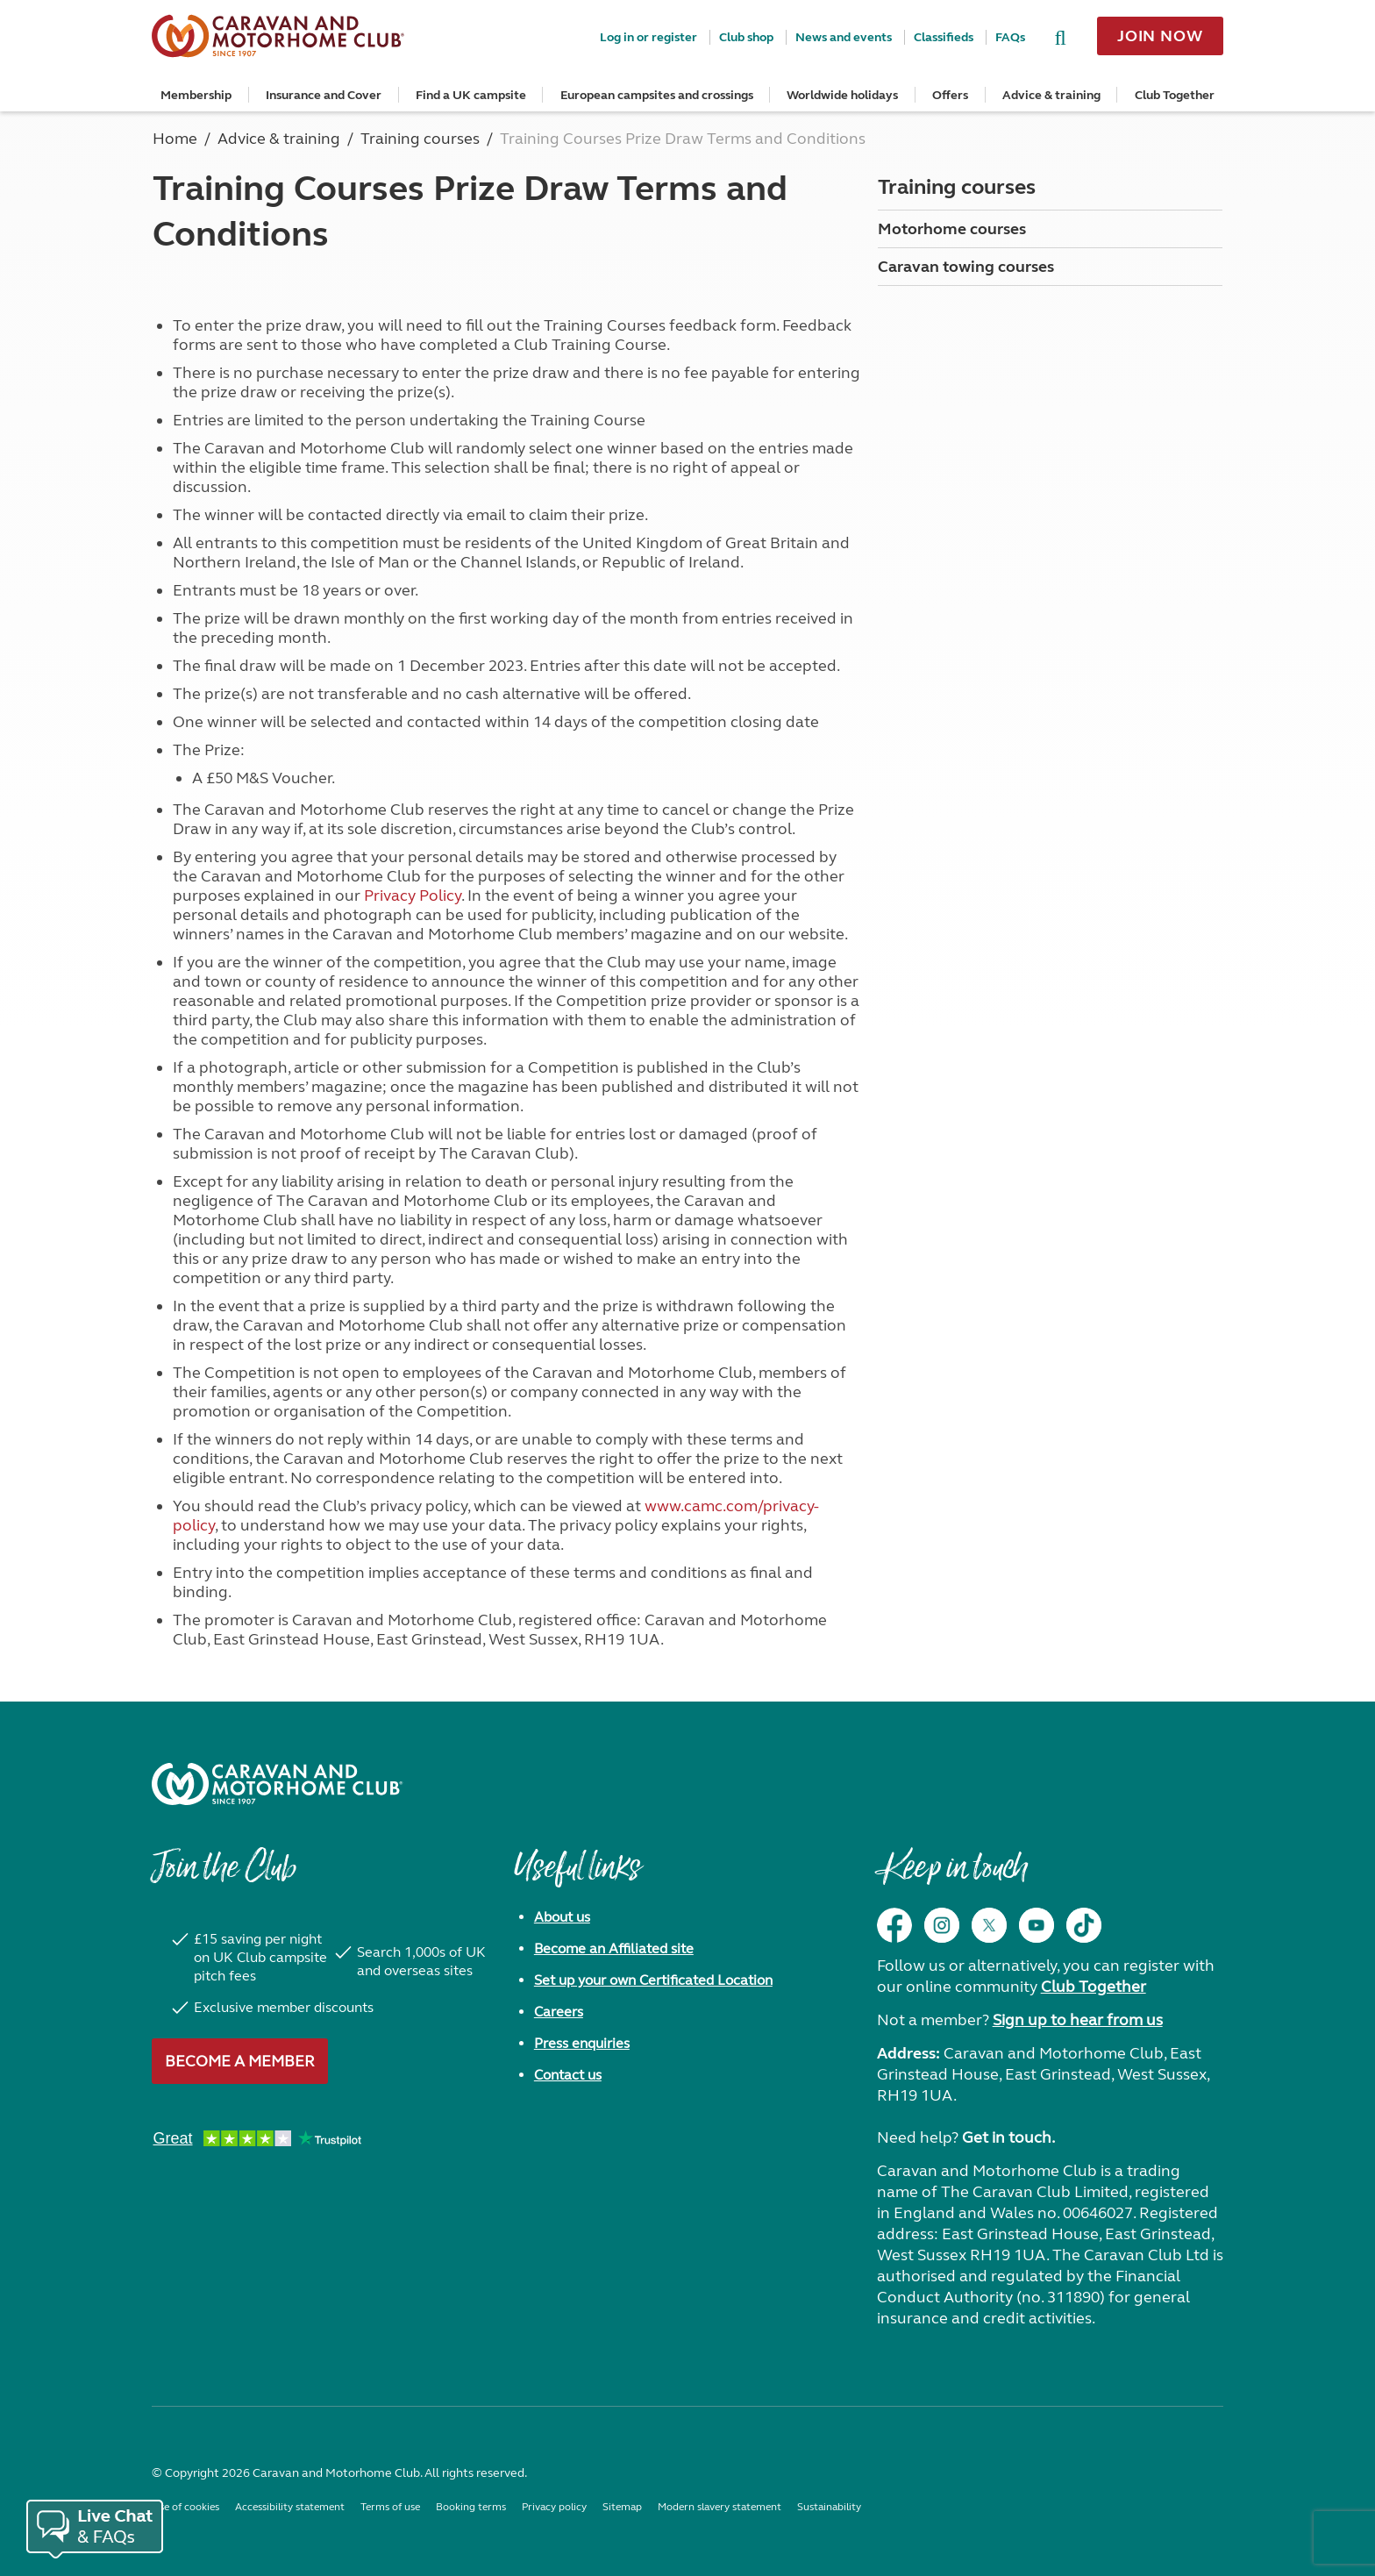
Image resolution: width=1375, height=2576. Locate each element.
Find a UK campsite (471, 95)
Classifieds (943, 37)
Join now (1160, 36)
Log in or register (648, 37)
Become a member (240, 2061)
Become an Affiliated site (614, 1948)
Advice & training (1051, 95)
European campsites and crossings (656, 95)
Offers (950, 95)
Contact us (568, 2074)
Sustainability (829, 2507)
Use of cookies (185, 2507)
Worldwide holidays (842, 95)
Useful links (577, 1876)
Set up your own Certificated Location (653, 1980)
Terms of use (390, 2507)
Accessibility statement (290, 2507)
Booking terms (471, 2507)
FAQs (1010, 37)
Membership (196, 95)
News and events (843, 37)
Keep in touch (952, 1876)
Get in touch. (1008, 2137)
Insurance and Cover (323, 95)
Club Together (1175, 95)
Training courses (957, 187)
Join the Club (224, 1876)
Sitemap (622, 2507)
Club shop (746, 37)
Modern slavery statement (719, 2507)
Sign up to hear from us (1078, 2020)
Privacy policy (554, 2507)
